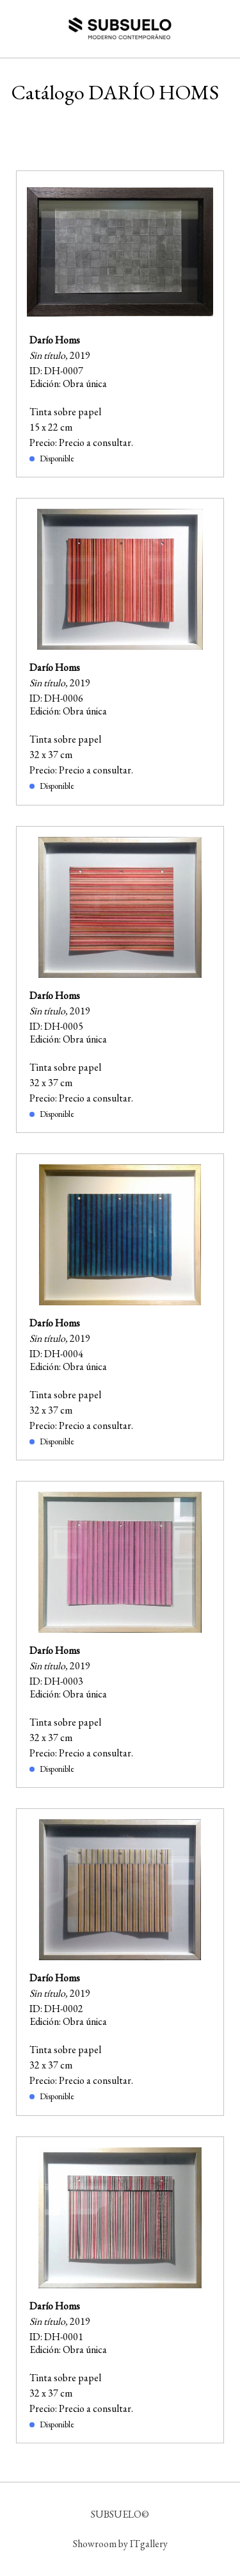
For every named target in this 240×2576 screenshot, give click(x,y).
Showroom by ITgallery (120, 2543)
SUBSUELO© (120, 2514)
